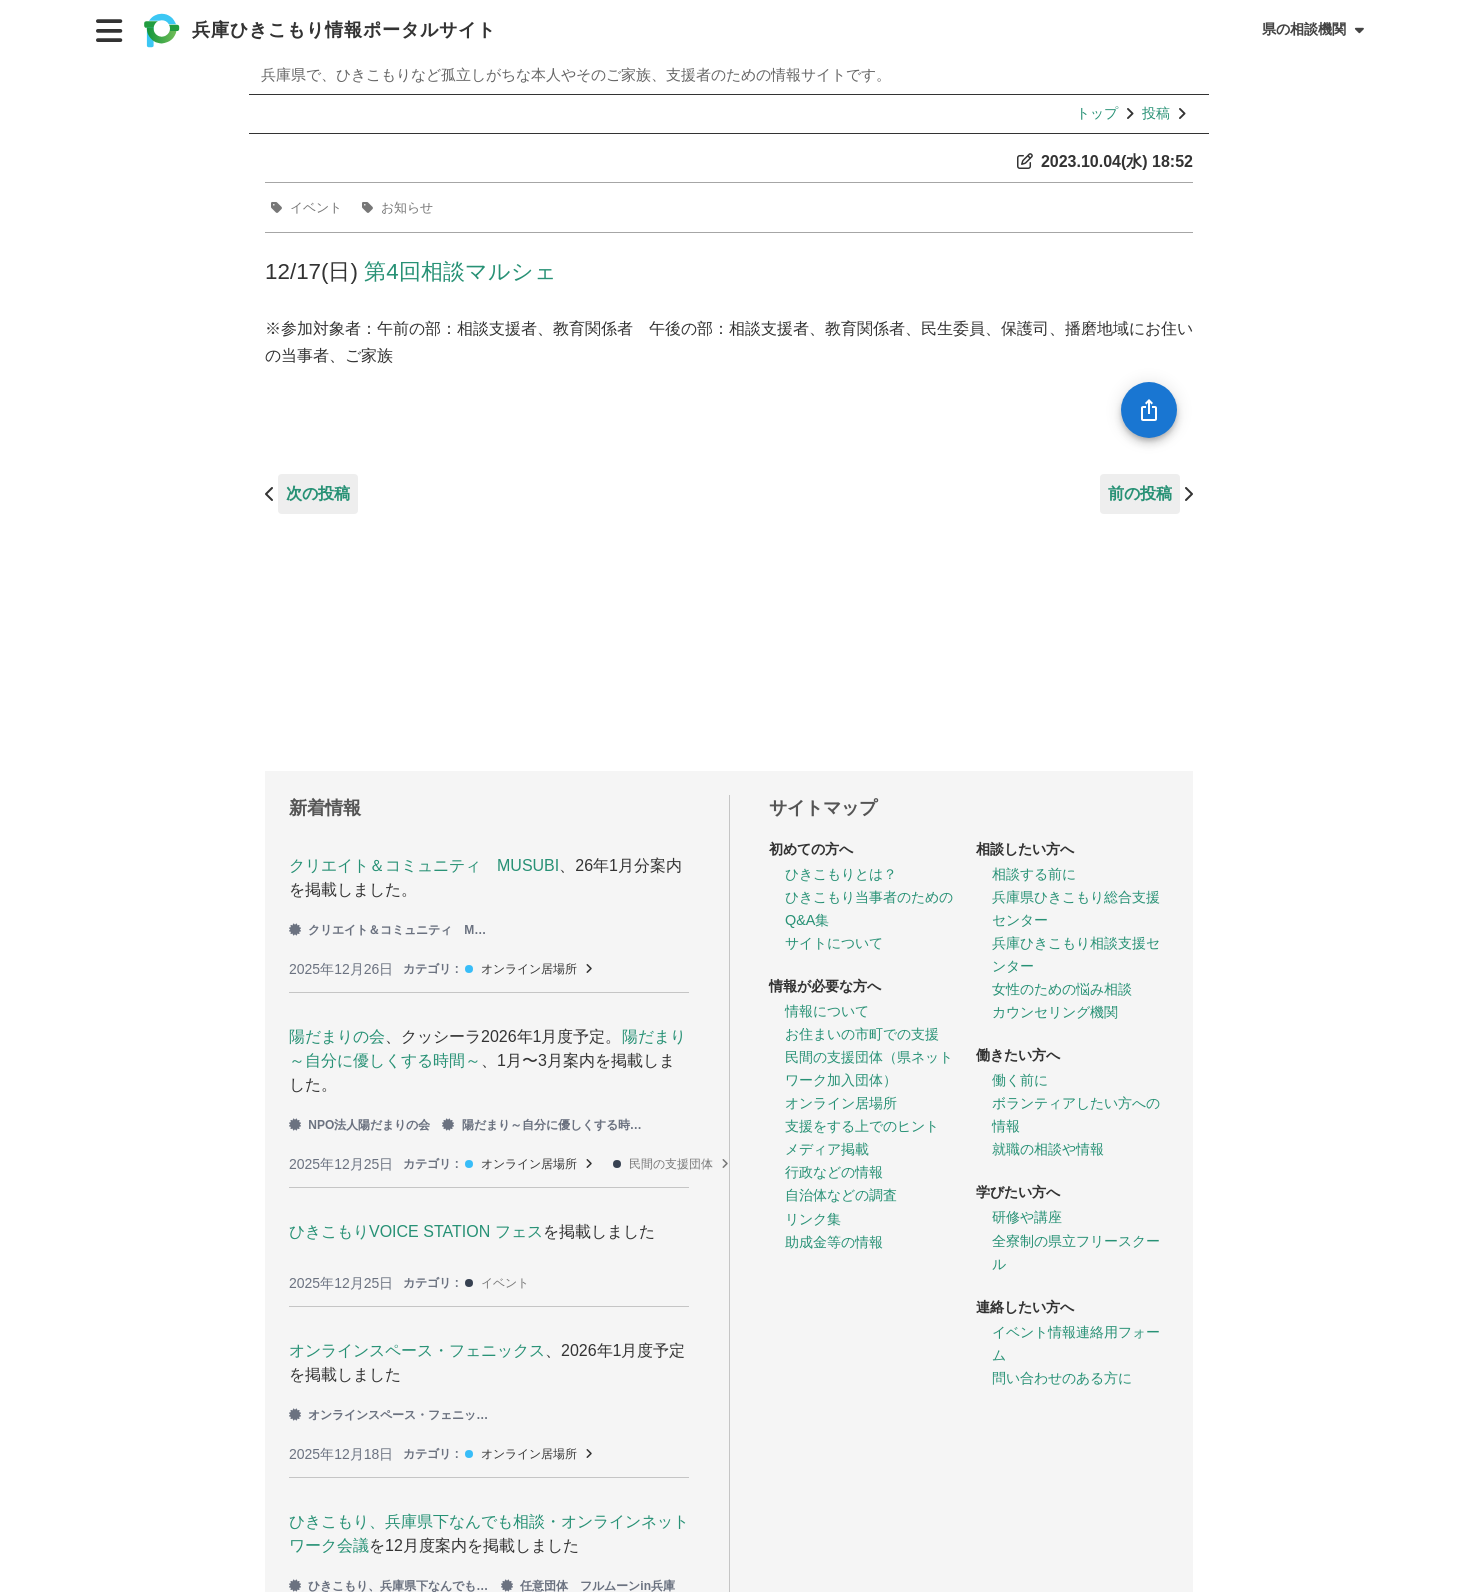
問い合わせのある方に (1062, 1378)
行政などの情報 (834, 1172)
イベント (316, 207)
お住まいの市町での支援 (862, 1034)
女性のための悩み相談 (1062, 989)
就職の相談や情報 (1048, 1149)
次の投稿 (318, 493)
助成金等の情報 (834, 1242)
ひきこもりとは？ (841, 874)
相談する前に (1034, 874)
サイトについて (834, 943)
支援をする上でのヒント (862, 1126)
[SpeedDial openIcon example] (1149, 410)
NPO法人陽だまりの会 (359, 1125)
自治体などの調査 (841, 1195)
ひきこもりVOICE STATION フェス (416, 1231)
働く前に (1020, 1080)
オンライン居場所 (529, 969)
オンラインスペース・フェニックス (417, 1350)
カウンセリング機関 (1055, 1012)
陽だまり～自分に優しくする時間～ (542, 1125)
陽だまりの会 (337, 1036)
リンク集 (813, 1219)
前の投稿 (1140, 493)
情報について (827, 1011)
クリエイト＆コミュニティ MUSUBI (424, 865)
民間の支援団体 (671, 1164)
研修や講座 (1027, 1217)
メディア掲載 (827, 1149)
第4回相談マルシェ (460, 271)
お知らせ (407, 207)
